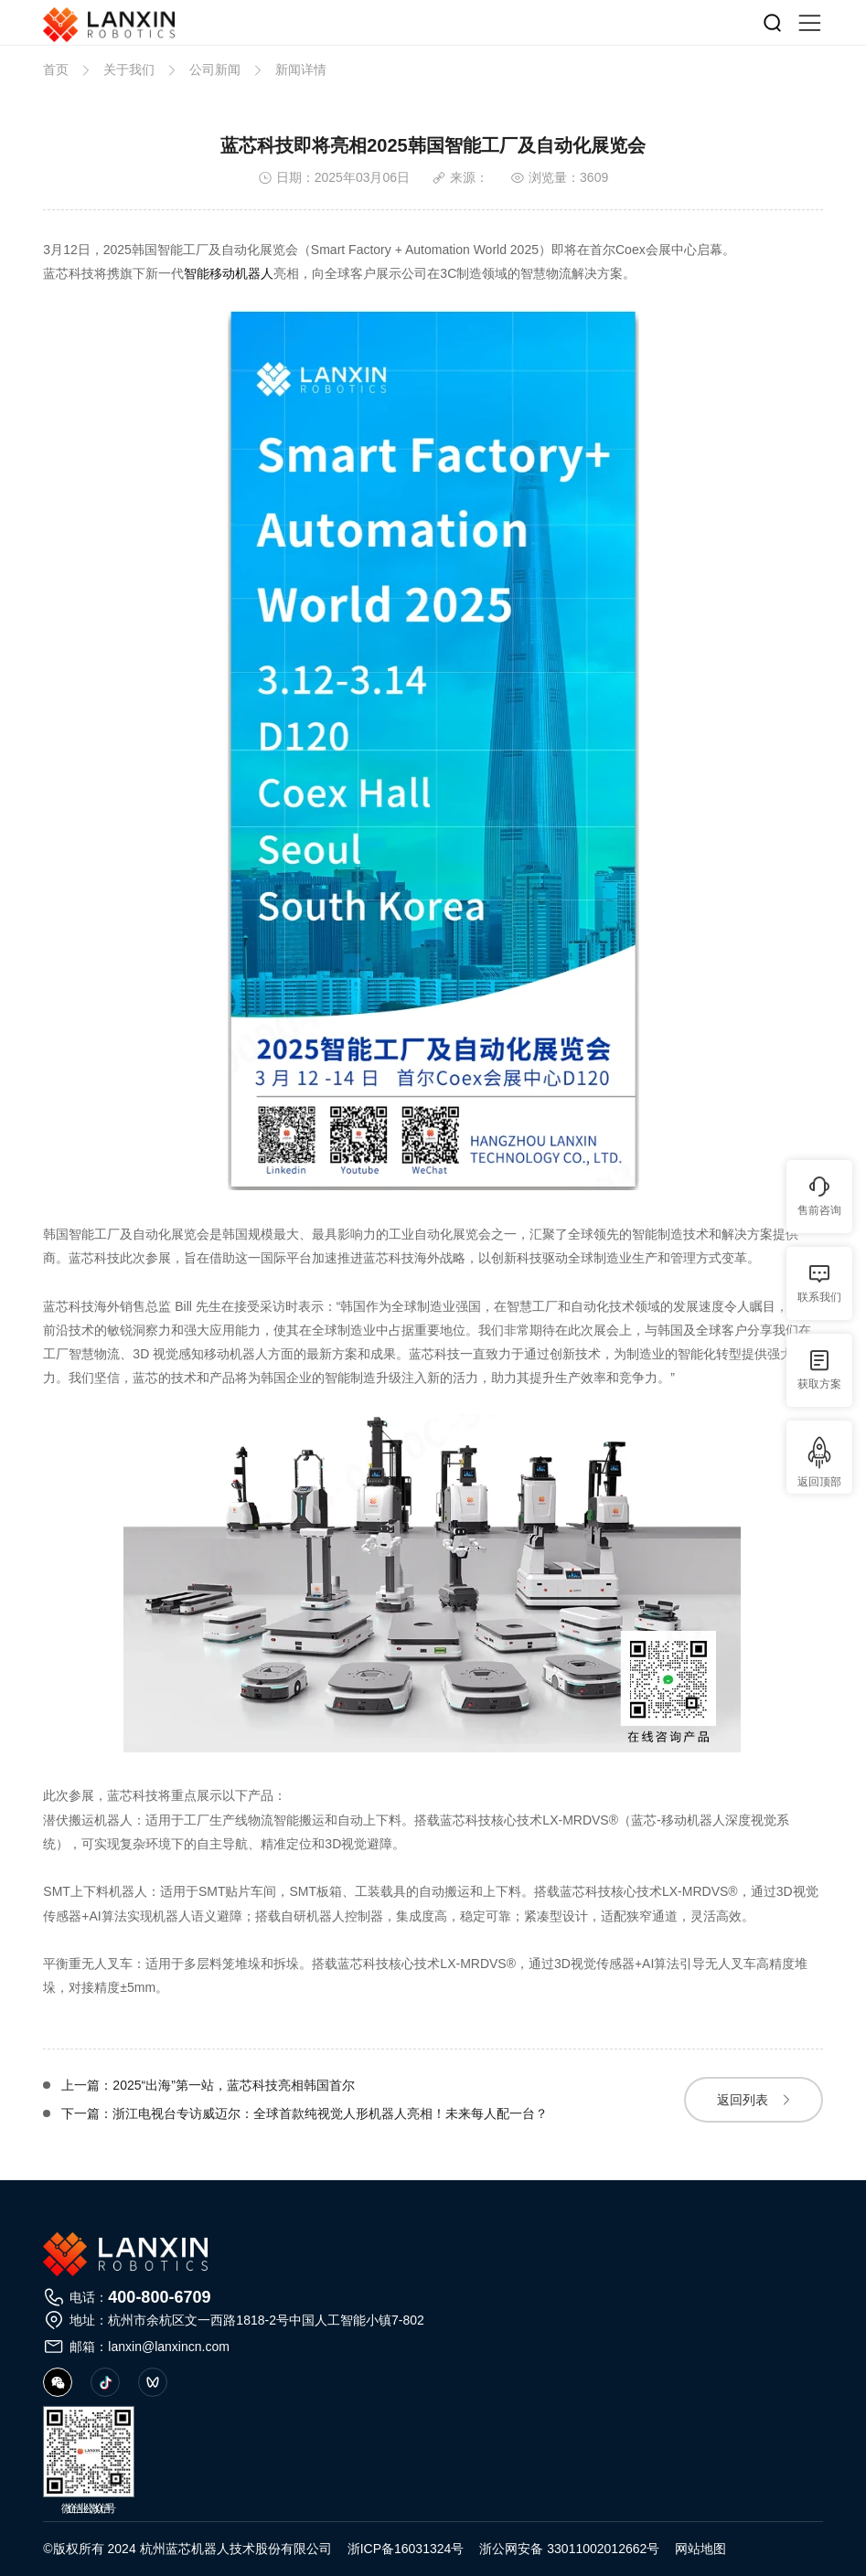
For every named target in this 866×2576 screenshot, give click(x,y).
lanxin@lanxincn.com (169, 2346)
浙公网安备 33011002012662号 (569, 2548)
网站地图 (700, 2548)
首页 (56, 69)
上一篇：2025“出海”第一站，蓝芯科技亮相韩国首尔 (207, 2085)
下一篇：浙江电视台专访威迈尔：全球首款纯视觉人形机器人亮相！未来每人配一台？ (304, 2113)
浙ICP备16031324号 (406, 2548)
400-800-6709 (159, 2297)
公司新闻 (215, 69)
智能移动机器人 (228, 273)
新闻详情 (300, 69)
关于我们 (129, 69)
